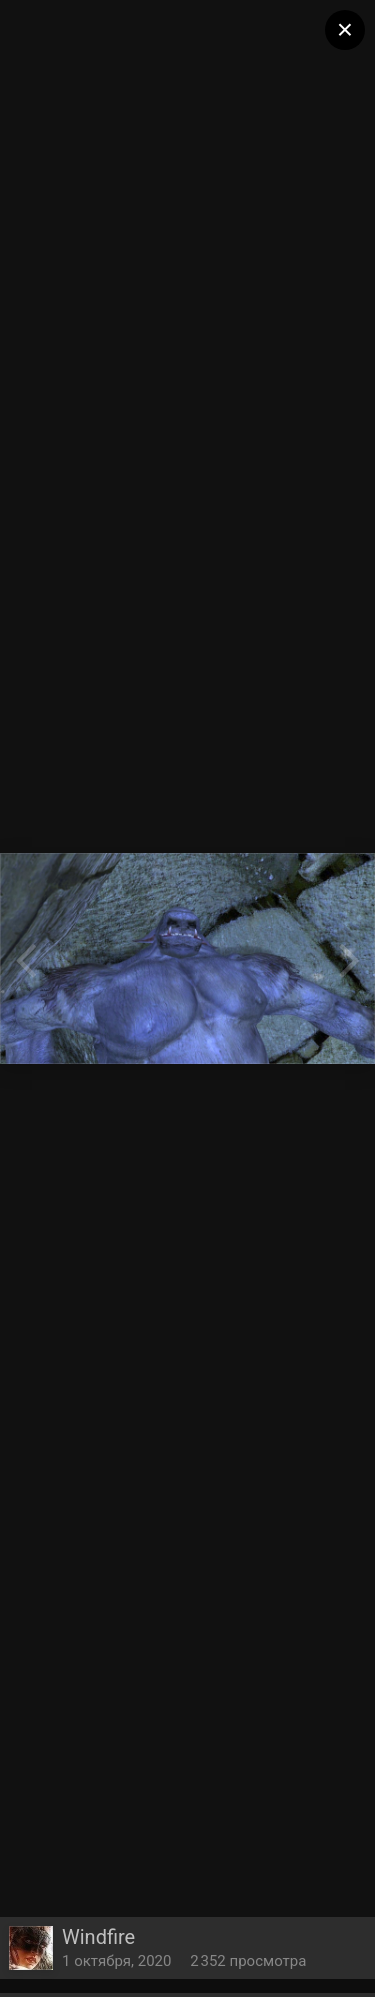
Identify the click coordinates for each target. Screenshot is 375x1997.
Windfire (98, 1937)
